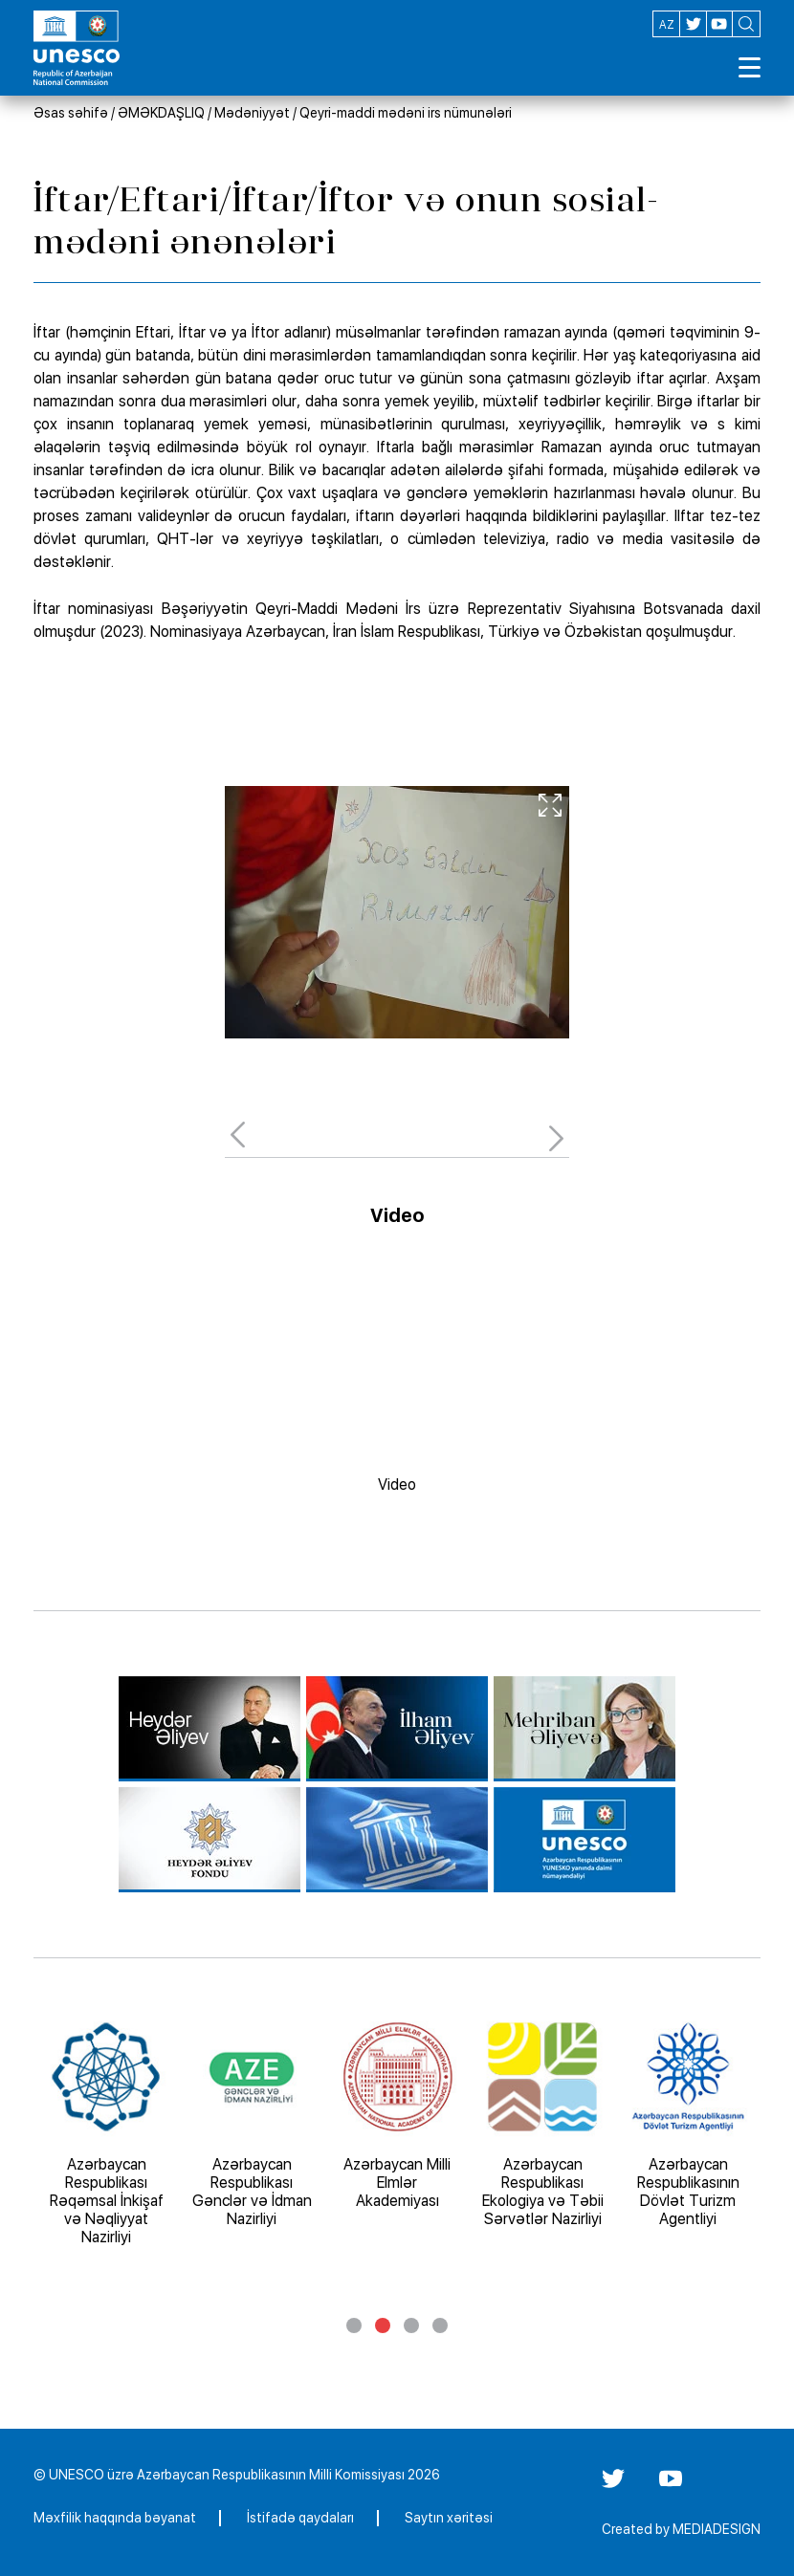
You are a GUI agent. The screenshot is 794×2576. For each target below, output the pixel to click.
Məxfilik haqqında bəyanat (114, 2517)
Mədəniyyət (252, 112)
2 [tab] (382, 2325)
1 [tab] (354, 2325)
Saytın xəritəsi (449, 2517)
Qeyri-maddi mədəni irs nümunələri (405, 112)
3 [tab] (411, 2325)
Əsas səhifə (70, 112)
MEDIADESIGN (717, 2529)
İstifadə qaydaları (300, 2517)
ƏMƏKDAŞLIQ (161, 112)
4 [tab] (440, 2325)
